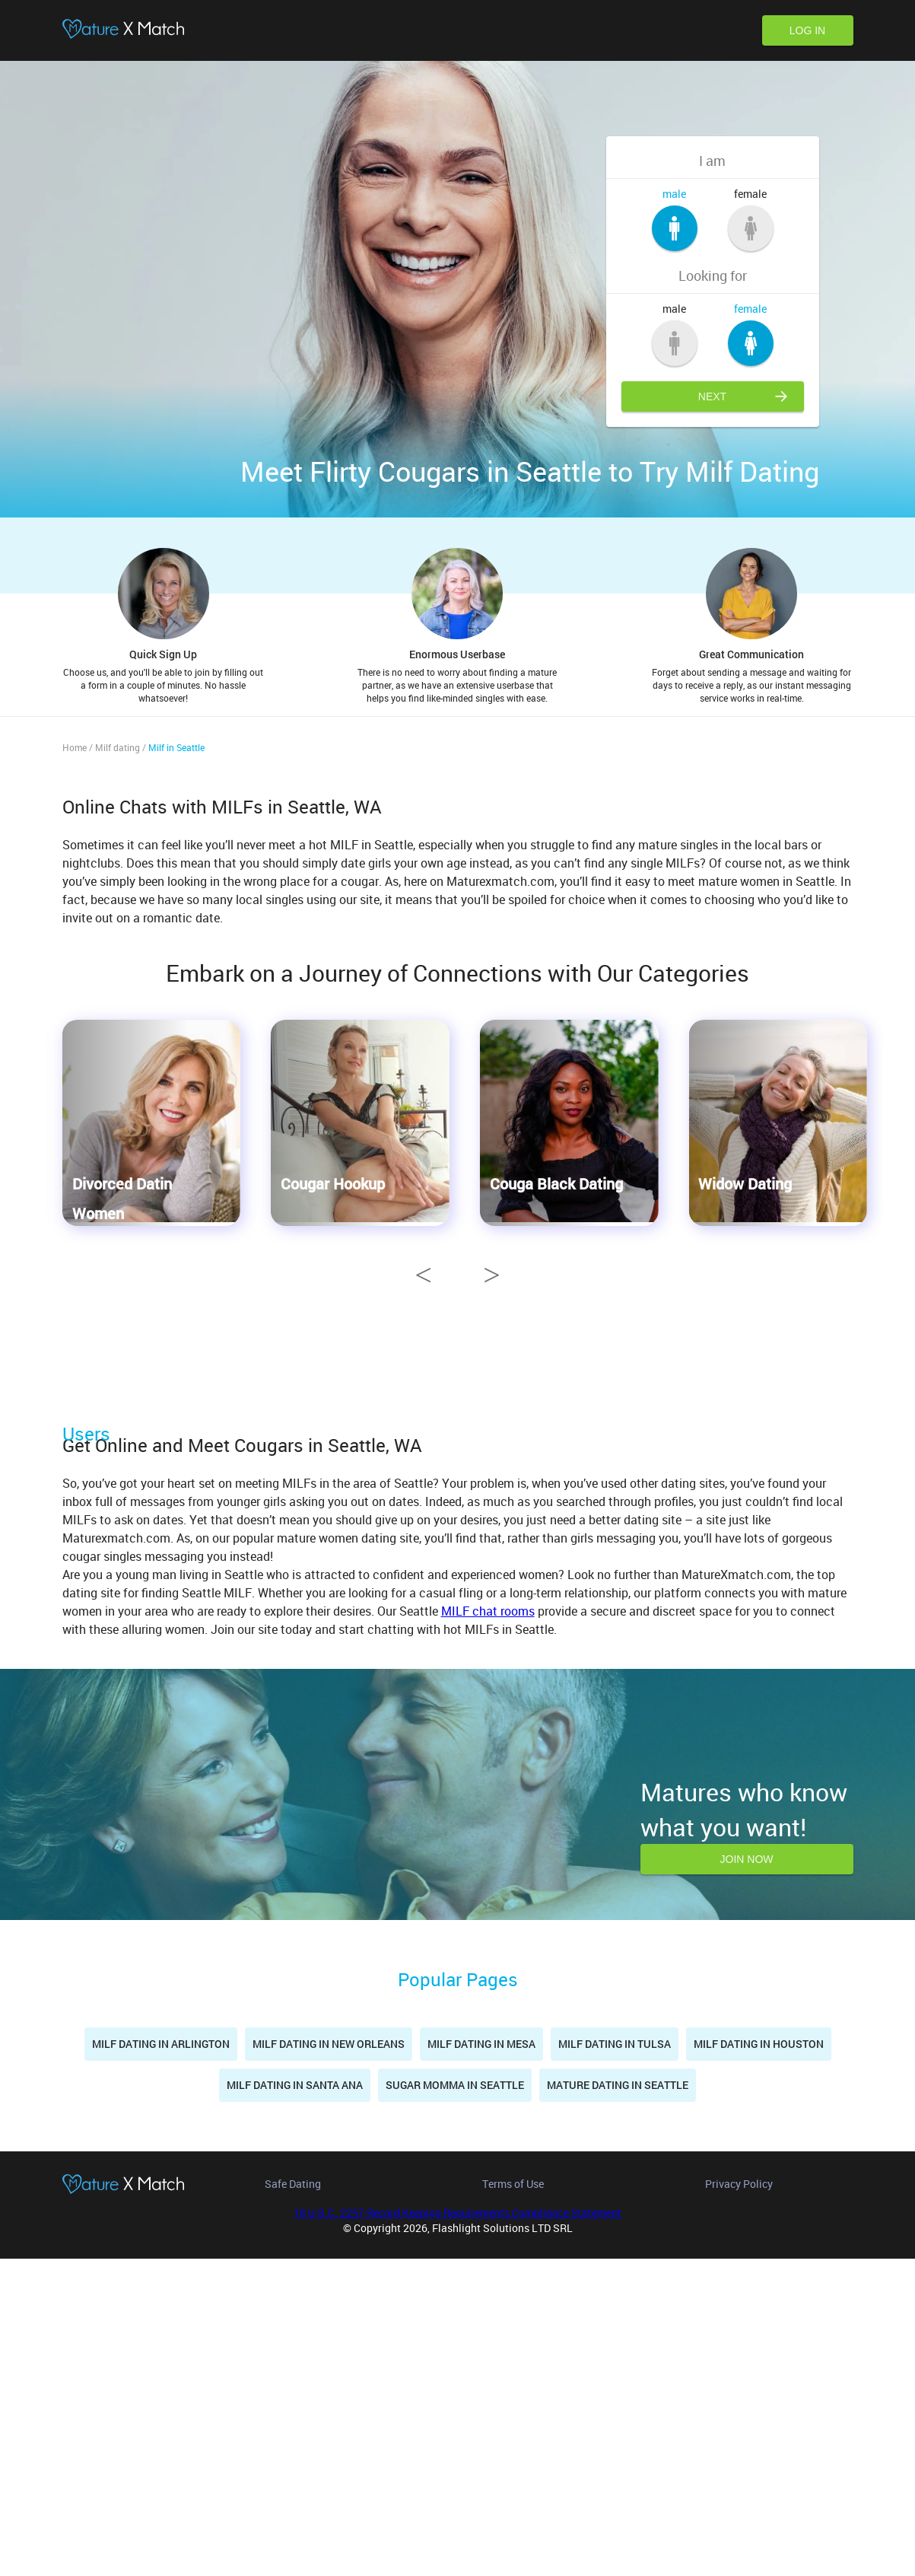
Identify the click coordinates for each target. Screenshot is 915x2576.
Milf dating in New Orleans (329, 2362)
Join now (747, 2177)
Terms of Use (513, 2501)
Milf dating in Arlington (161, 2362)
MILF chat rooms (488, 1929)
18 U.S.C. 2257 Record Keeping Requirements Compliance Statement (457, 2530)
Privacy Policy (739, 2501)
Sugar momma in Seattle (455, 2403)
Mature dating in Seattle (617, 2403)
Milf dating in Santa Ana (295, 2403)
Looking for (712, 275)
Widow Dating (745, 1183)
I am (712, 160)
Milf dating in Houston (759, 2362)
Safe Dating (293, 2501)
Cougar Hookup (333, 1183)
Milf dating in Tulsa (614, 2362)
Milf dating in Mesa (481, 2362)
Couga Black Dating (556, 1183)
